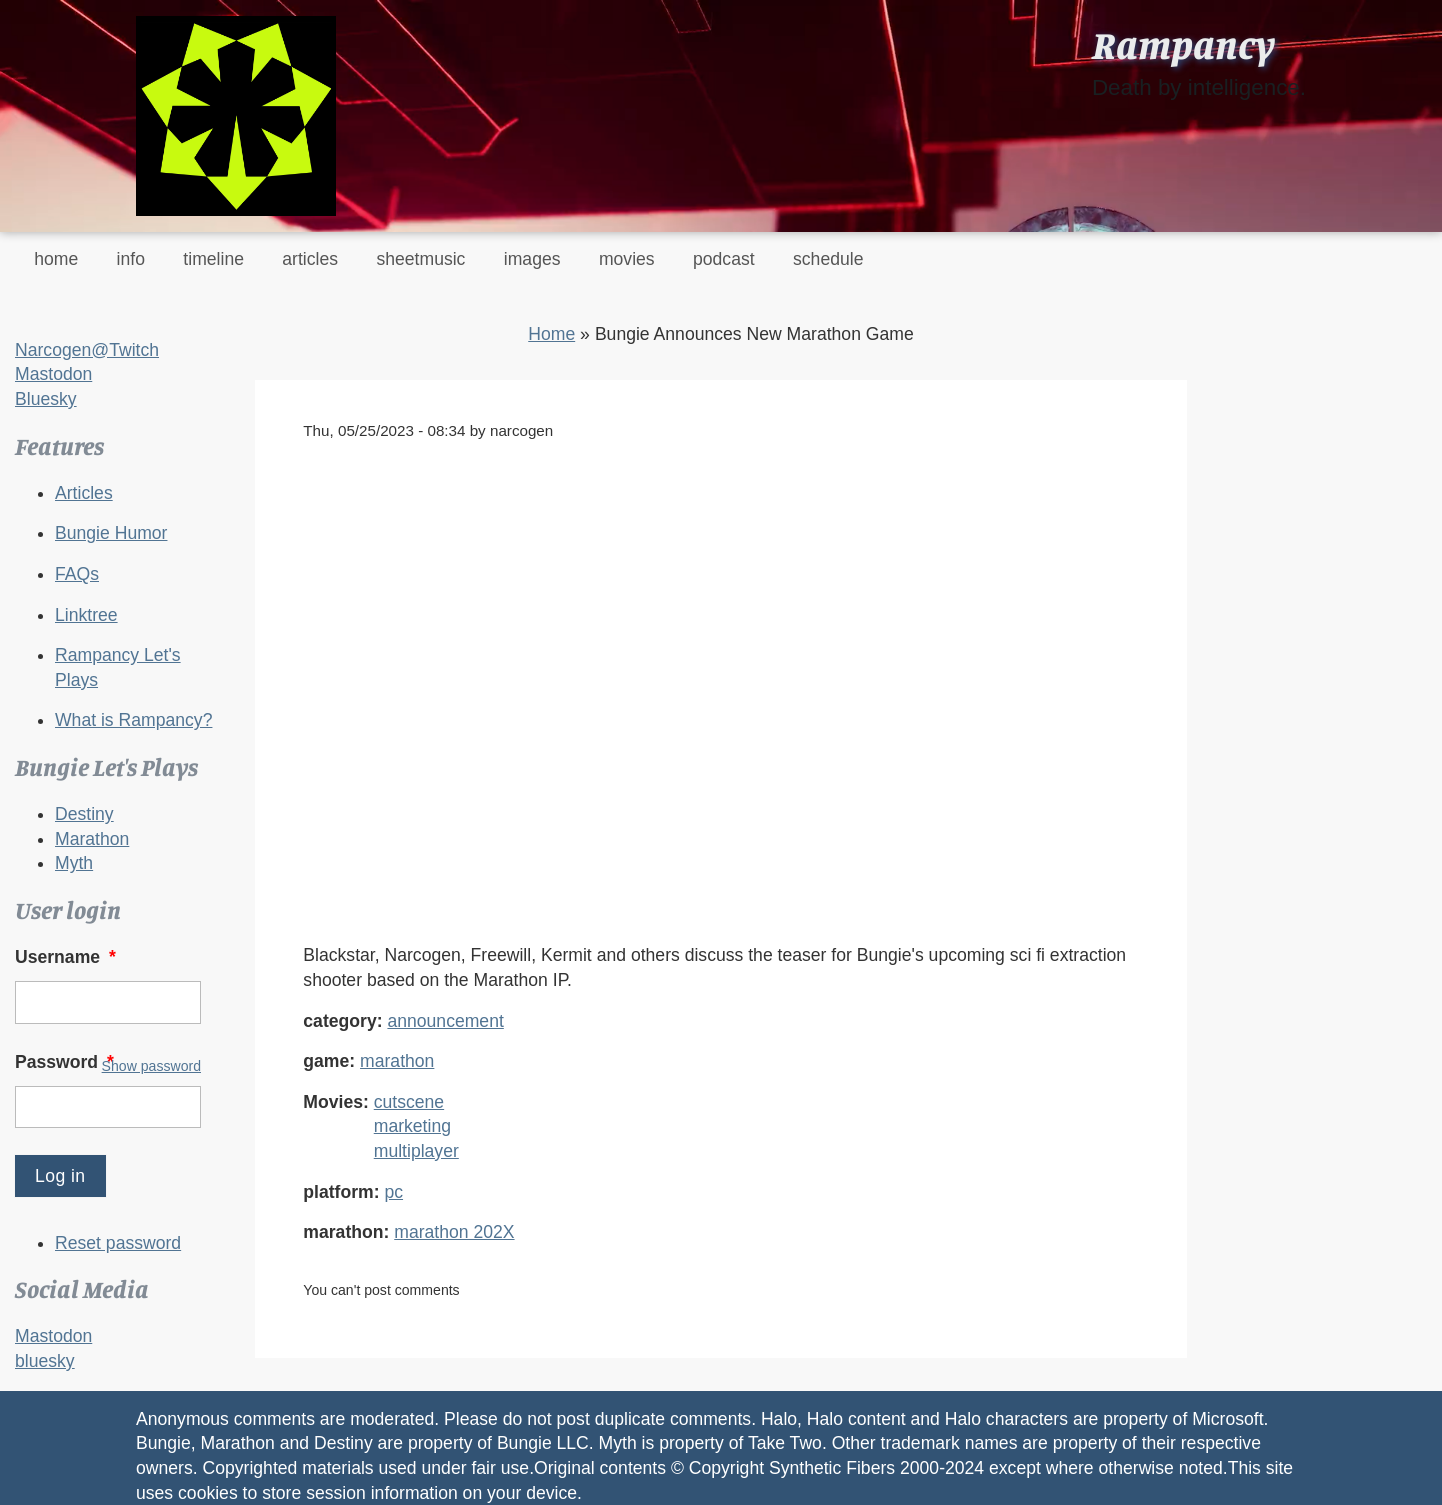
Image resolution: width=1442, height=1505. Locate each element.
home (56, 259)
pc (393, 1192)
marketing (412, 1126)
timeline (213, 259)
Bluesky (46, 399)
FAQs (77, 574)
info (131, 259)
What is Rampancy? (133, 720)
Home (551, 334)
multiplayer (416, 1151)
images (532, 259)
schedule (828, 259)
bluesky (45, 1361)
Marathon (92, 839)
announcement (445, 1021)
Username (67, 957)
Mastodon (53, 374)
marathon (397, 1061)
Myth (74, 863)
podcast (724, 259)
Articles (84, 493)
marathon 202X (454, 1232)
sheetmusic (420, 259)
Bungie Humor (111, 533)
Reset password (118, 1243)
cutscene (409, 1102)
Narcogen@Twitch (87, 350)
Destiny (84, 814)
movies (627, 259)
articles (310, 259)
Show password (151, 1066)
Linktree (86, 615)
